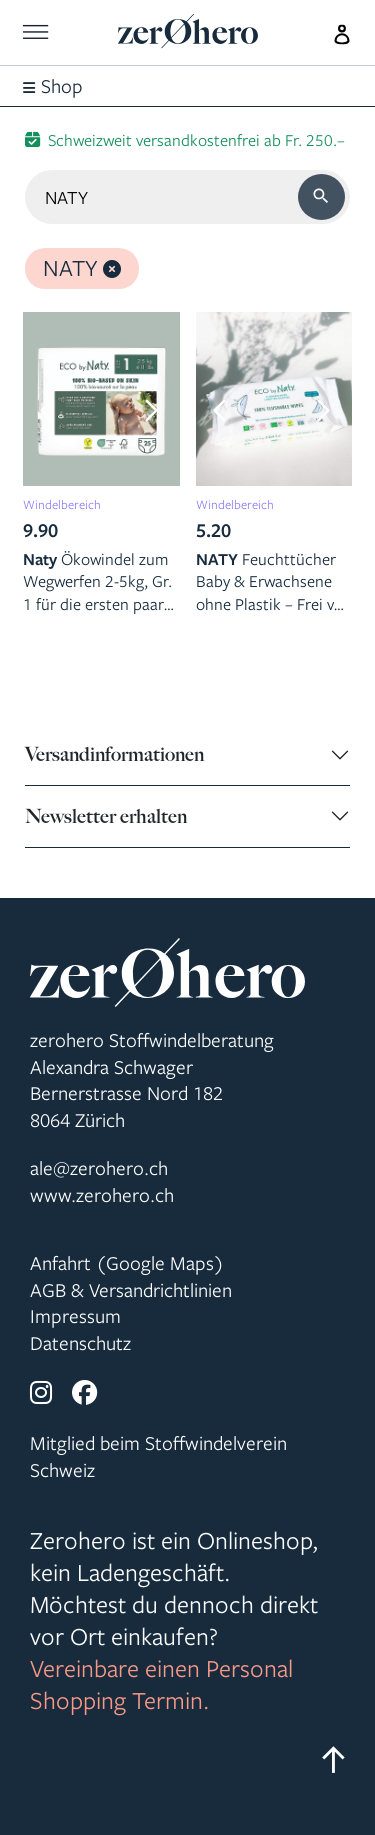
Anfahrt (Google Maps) (127, 1263)
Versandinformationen (114, 754)
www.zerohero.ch (102, 1195)
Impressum (75, 1316)
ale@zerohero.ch (99, 1168)
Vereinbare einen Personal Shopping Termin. (161, 1684)
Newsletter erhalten (106, 816)
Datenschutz (80, 1343)
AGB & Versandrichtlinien (131, 1290)
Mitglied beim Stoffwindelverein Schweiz (158, 1456)
